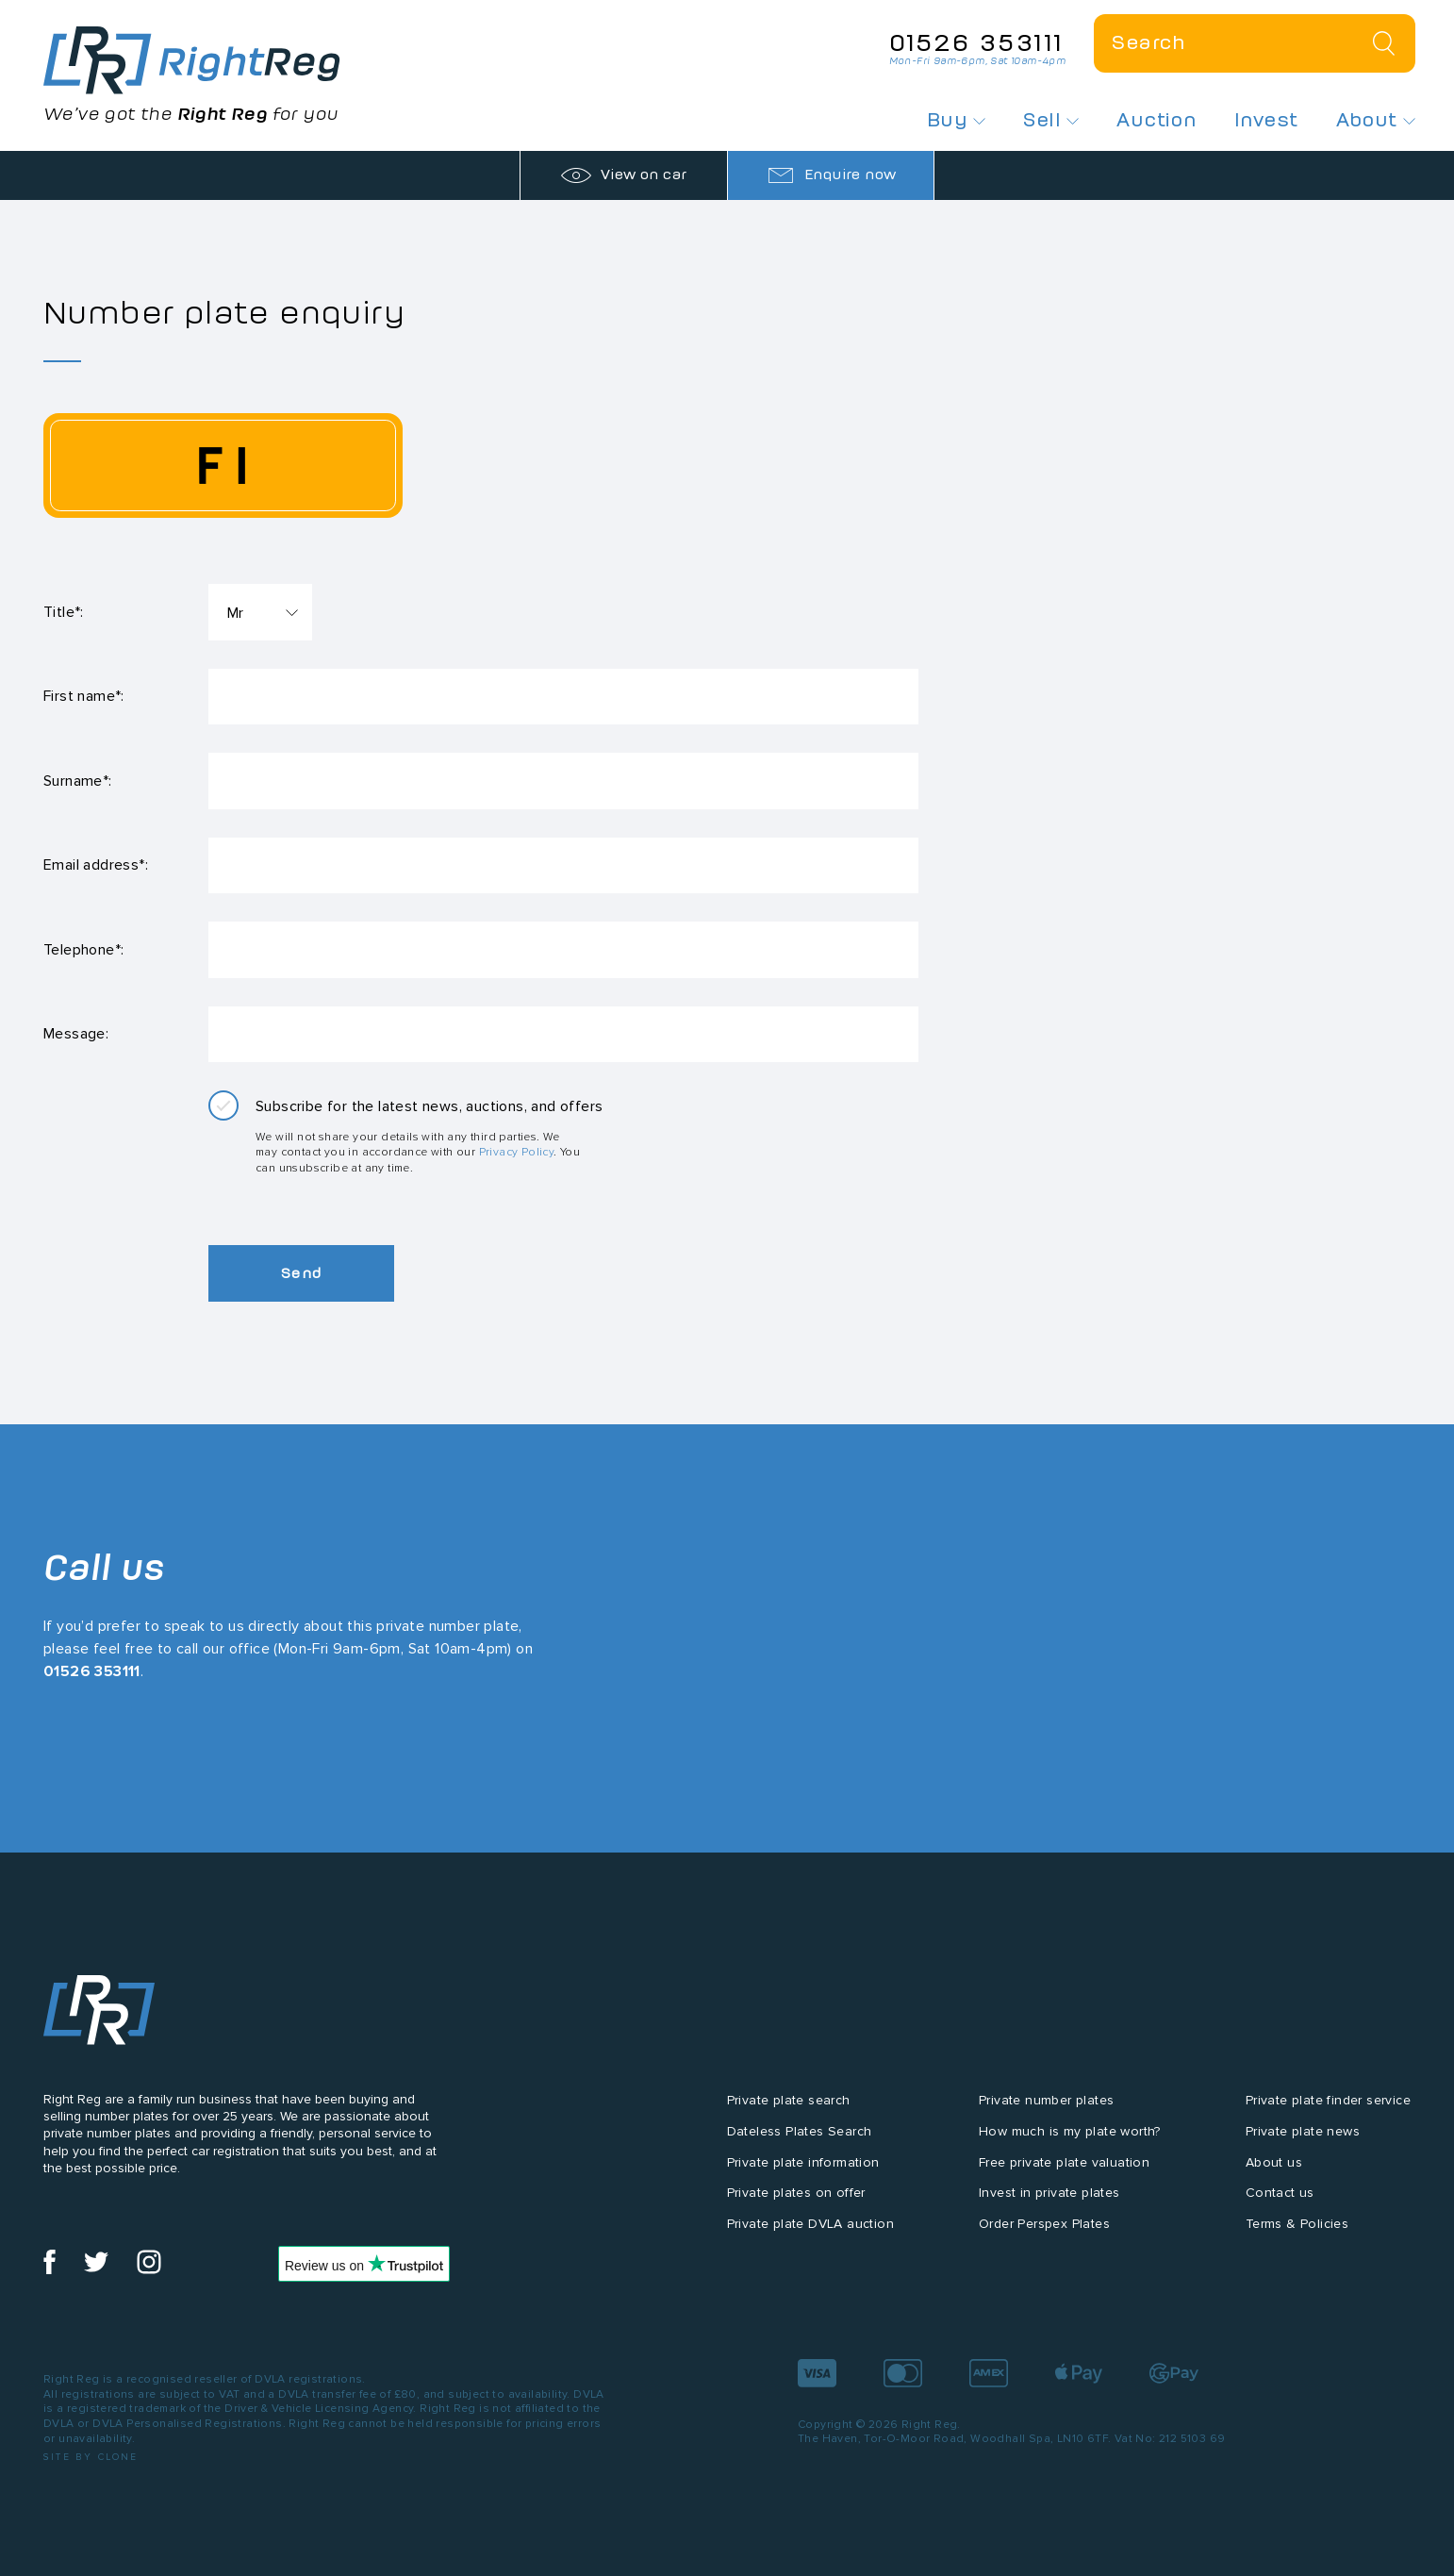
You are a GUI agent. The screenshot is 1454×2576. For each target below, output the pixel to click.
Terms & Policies (1297, 2227)
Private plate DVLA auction (810, 2227)
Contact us (1280, 2196)
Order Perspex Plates (1044, 2227)
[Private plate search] (1254, 43)
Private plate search (789, 2104)
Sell (1051, 119)
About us (1274, 2165)
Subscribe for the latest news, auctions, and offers (429, 1110)
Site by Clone (91, 2460)
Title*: (63, 612)
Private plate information (803, 2165)
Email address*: (95, 866)
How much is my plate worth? (1070, 2135)
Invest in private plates (1049, 2196)
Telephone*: (83, 951)
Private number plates (1046, 2104)
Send (302, 1277)
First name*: (83, 697)
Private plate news (1303, 2135)
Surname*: (77, 781)
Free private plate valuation (1064, 2165)
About (1375, 119)
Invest (1265, 119)
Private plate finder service (1328, 2104)
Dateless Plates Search (799, 2135)
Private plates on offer (796, 2196)
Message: (75, 1036)
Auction (1156, 119)
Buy (956, 119)
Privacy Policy (516, 1155)
